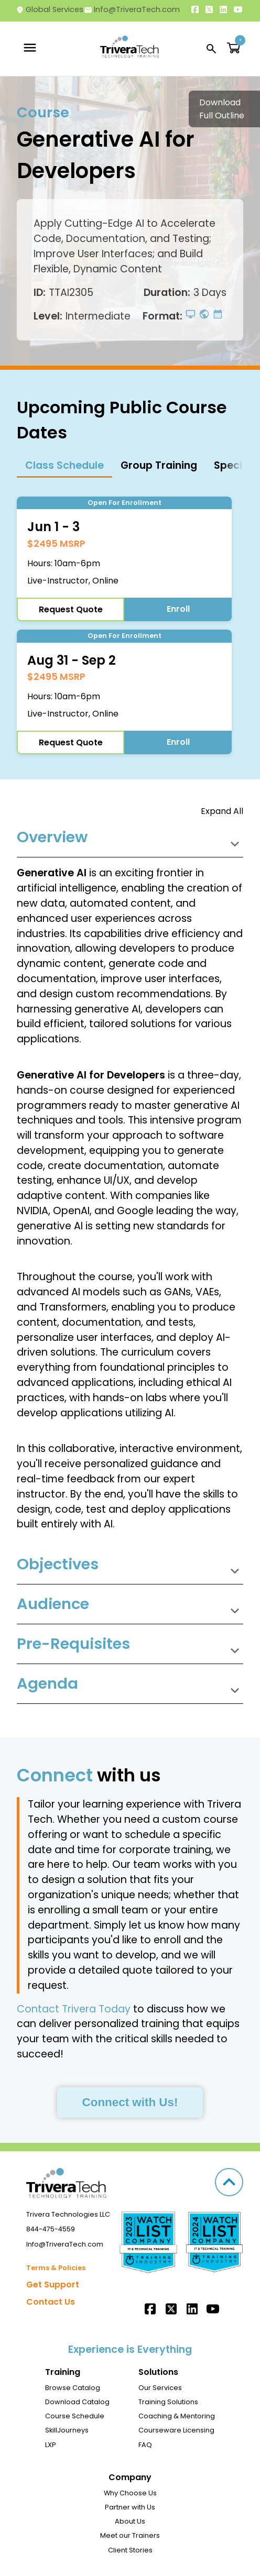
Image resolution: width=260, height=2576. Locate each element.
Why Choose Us (130, 2493)
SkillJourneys (67, 2430)
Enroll (178, 609)
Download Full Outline (221, 109)
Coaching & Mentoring (176, 2416)
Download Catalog (77, 2401)
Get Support (52, 2284)
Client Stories (130, 2550)
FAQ (145, 2444)
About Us (130, 2521)
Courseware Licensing (176, 2430)
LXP (50, 2444)
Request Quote (71, 609)
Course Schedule (74, 2416)
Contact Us (50, 2302)
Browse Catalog (72, 2387)
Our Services (160, 2387)
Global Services (49, 9)
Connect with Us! (130, 2102)
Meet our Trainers (130, 2535)
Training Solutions (168, 2401)
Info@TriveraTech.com (132, 9)
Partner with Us (130, 2507)
